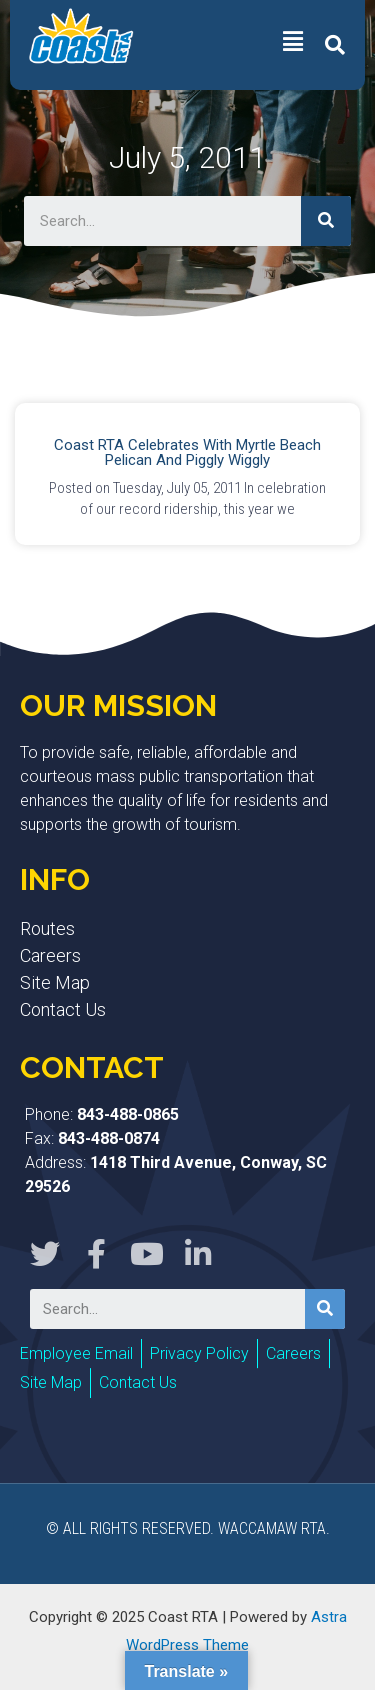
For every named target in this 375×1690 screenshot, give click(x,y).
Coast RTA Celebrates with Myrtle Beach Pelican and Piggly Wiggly (187, 452)
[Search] (326, 221)
